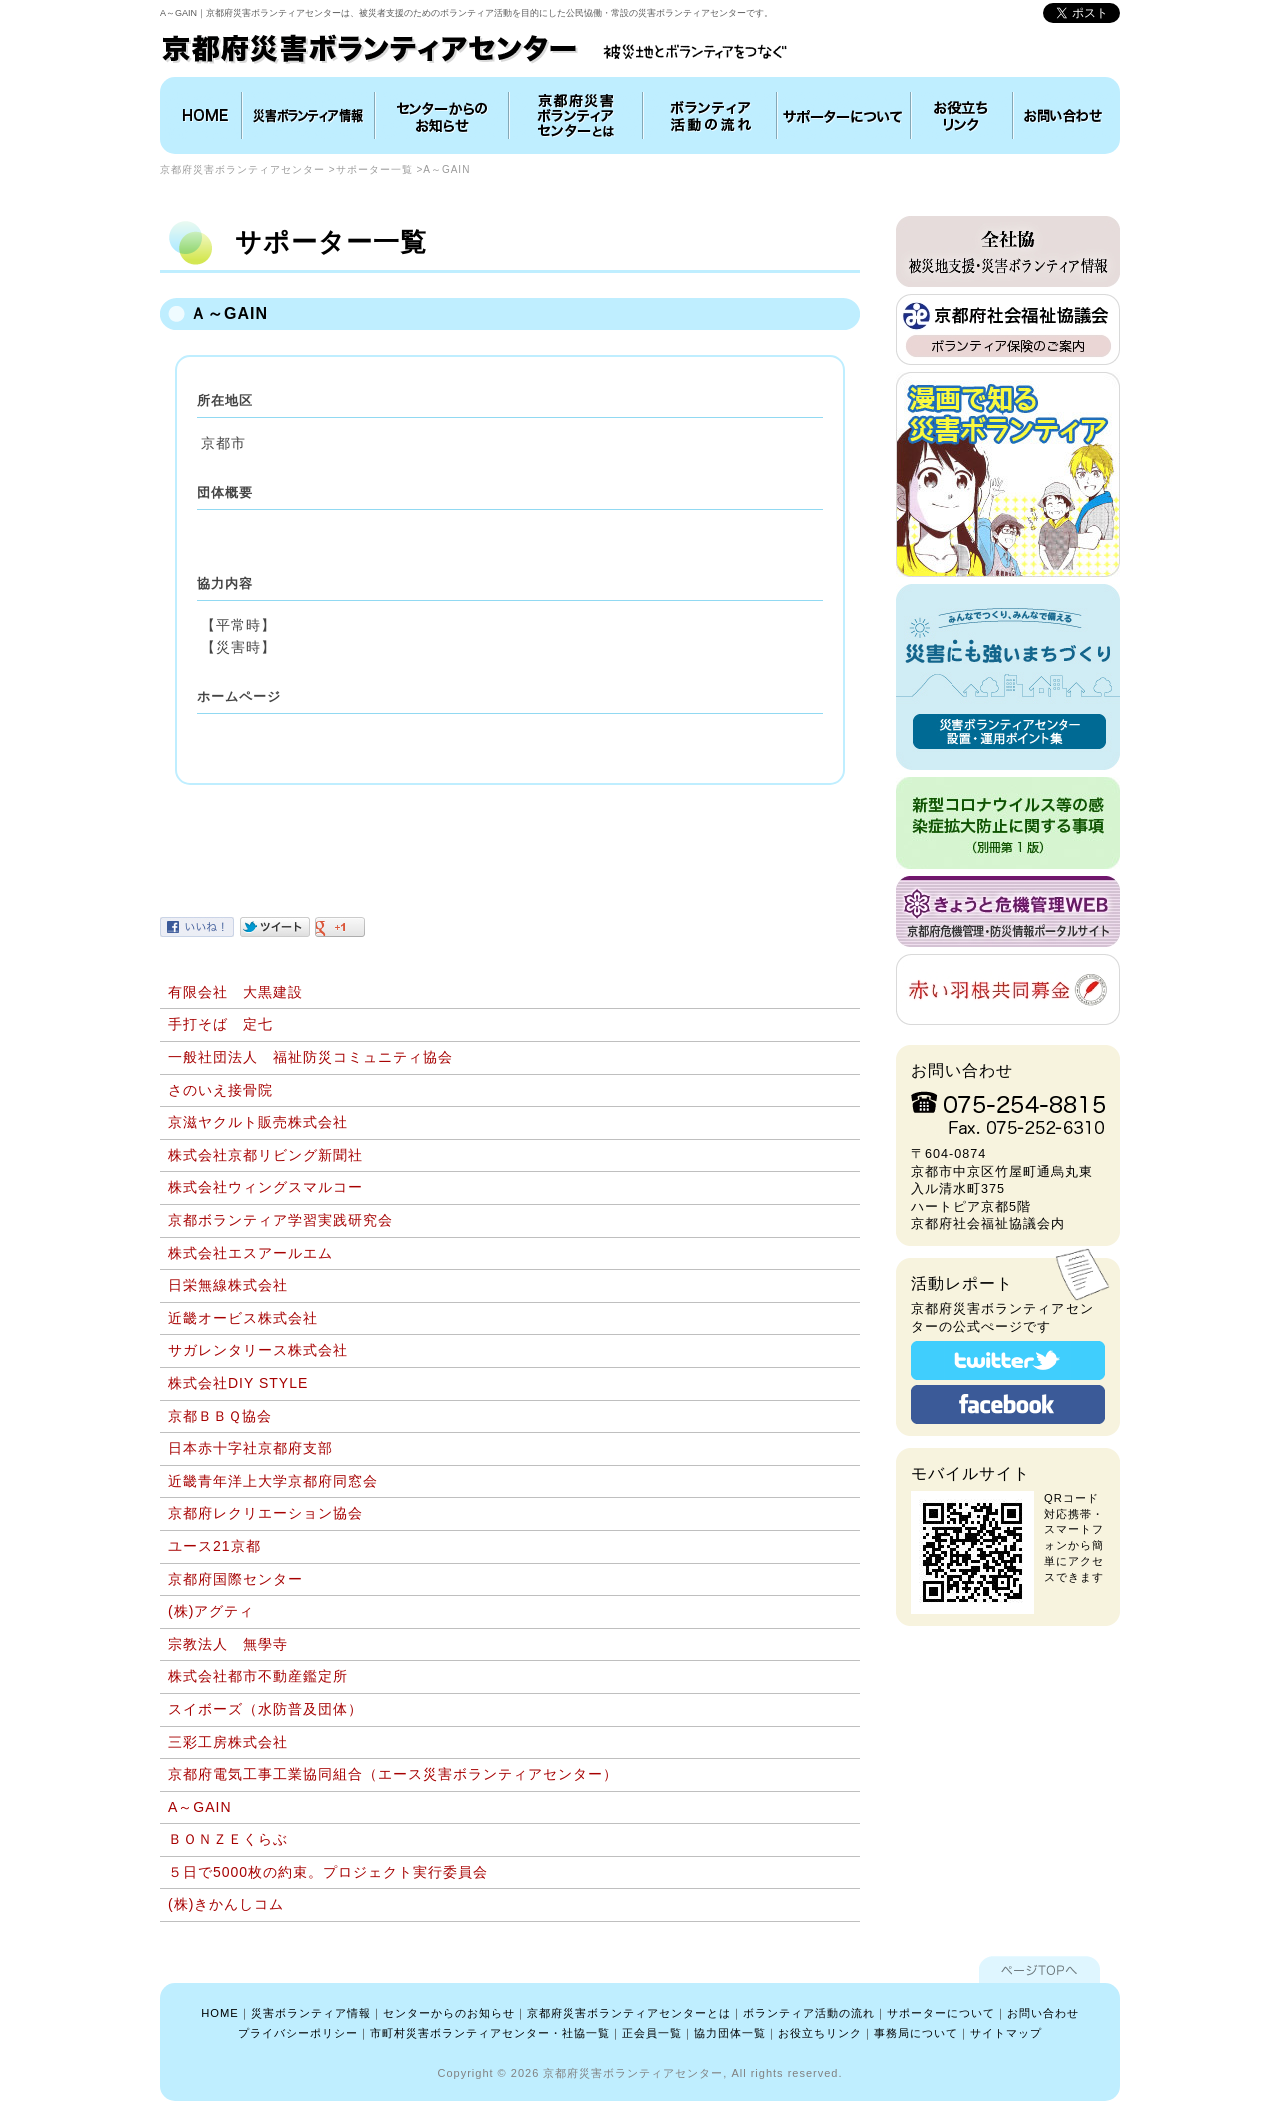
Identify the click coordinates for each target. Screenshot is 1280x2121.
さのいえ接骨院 (220, 1090)
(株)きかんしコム (226, 1904)
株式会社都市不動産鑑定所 (258, 1676)
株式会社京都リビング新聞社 (265, 1155)
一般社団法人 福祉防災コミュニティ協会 (310, 1057)
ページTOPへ (1039, 1969)
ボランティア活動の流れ (710, 115)
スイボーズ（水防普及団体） (265, 1709)
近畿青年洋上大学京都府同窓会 (273, 1481)
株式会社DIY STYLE (238, 1383)
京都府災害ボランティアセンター (242, 169)
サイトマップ (1006, 2033)
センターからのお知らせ (449, 2013)
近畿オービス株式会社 (243, 1318)
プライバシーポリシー (298, 2033)
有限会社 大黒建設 (235, 992)
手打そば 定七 (220, 1024)
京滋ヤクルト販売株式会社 (258, 1122)
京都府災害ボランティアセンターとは (576, 115)
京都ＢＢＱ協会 (220, 1416)
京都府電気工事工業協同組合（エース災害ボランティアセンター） (393, 1774)
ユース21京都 (214, 1546)
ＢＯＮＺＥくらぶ (228, 1839)
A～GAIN (200, 1807)
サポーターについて (941, 2013)
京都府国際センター (235, 1579)
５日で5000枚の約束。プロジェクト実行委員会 (328, 1872)
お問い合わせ (1064, 115)
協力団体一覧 (730, 2033)
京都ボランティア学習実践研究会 (280, 1220)
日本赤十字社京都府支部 (250, 1448)
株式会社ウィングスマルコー (265, 1187)
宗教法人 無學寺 (228, 1644)
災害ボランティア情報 (308, 115)
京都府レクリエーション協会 (265, 1513)
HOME (203, 115)
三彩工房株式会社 (228, 1742)
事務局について (916, 2033)
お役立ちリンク (962, 115)
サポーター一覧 (374, 169)
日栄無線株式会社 (228, 1285)
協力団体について (844, 115)
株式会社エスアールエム (250, 1253)
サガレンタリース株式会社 (258, 1350)
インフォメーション (442, 115)
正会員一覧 (652, 2033)
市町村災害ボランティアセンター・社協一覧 (490, 2033)
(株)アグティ (211, 1611)
